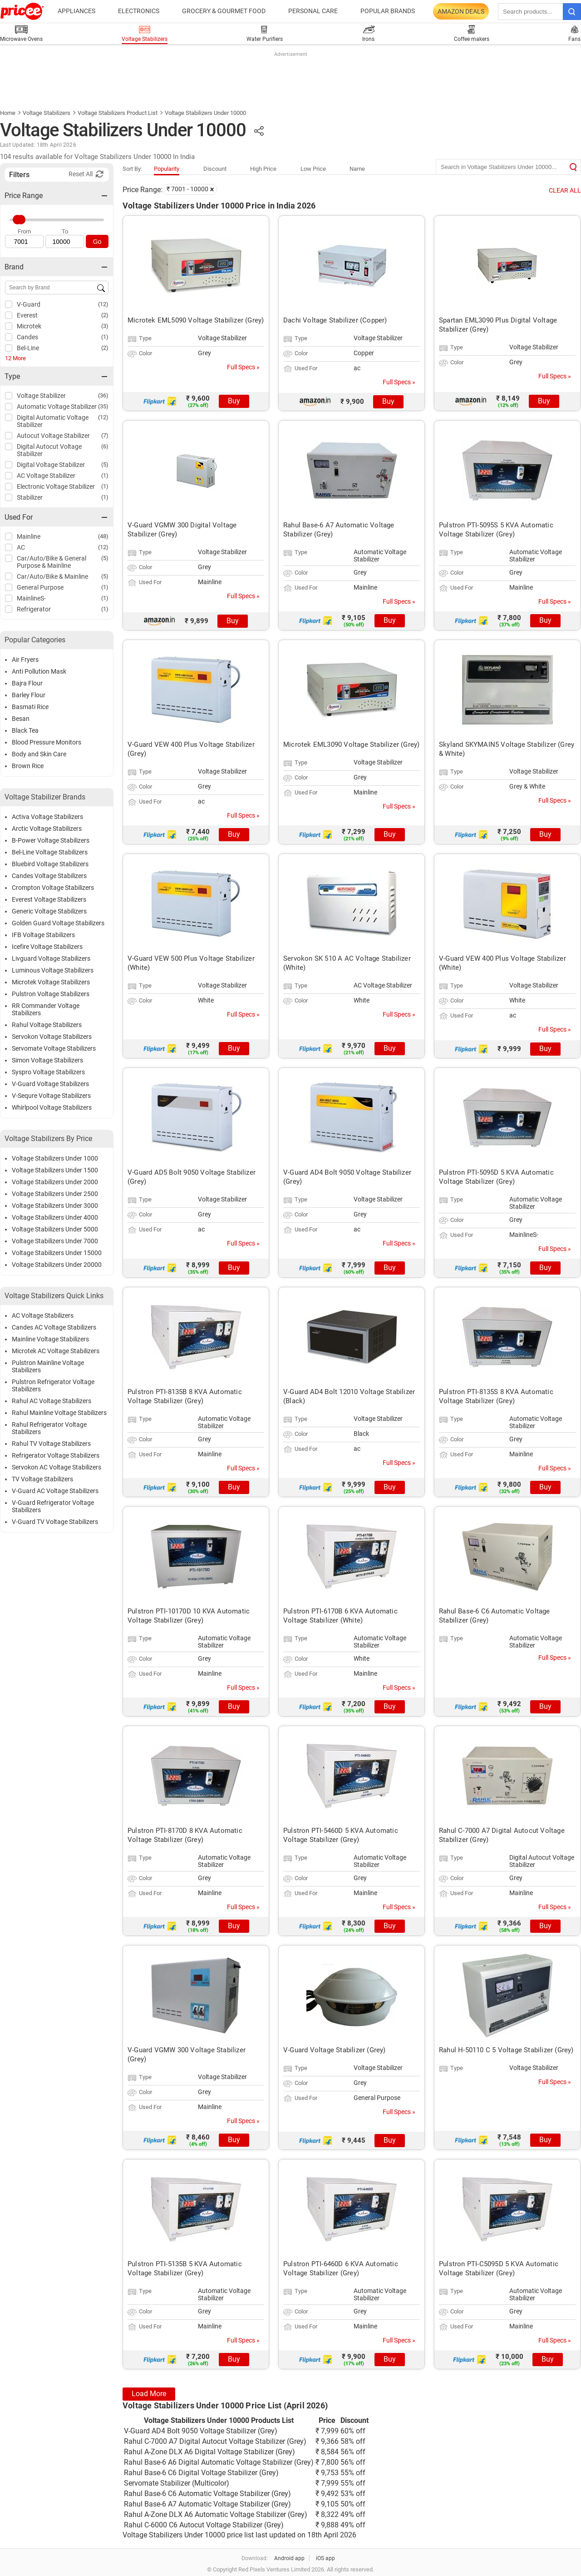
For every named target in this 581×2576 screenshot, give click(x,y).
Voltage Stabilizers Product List (118, 112)
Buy (234, 401)
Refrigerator (34, 609)
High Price (263, 168)
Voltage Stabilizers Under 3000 (55, 1205)
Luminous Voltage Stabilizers (53, 970)
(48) (103, 536)
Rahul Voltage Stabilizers (47, 1024)
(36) (103, 395)
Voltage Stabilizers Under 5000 (55, 1229)
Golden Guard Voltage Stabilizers (58, 923)
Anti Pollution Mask (39, 671)
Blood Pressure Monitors (46, 742)
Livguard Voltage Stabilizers (51, 958)
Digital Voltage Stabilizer (51, 464)
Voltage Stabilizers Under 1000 (55, 1158)
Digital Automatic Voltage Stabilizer (53, 421)
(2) (104, 315)
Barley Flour (28, 695)
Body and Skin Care (39, 754)
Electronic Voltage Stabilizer (56, 486)
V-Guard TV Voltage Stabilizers (55, 1521)
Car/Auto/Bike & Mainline (52, 576)
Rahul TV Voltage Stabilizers (51, 1443)
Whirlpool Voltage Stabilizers (52, 1107)
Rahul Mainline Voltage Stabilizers (59, 1412)
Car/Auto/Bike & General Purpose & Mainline (51, 562)
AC (21, 547)
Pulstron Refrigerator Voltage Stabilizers (53, 1385)
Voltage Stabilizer (41, 395)
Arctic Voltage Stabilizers (47, 828)
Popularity (166, 168)
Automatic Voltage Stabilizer (57, 406)
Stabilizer (30, 497)
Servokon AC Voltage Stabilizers (56, 1467)
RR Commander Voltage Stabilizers (45, 1009)
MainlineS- (31, 598)
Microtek (29, 326)
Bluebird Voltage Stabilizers (50, 864)
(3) (104, 326)
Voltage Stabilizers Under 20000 (57, 1264)
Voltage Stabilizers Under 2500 (55, 1193)
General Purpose (40, 587)
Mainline (28, 536)
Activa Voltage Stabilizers (47, 816)
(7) (104, 435)
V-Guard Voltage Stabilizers (50, 1083)
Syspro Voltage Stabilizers (48, 1072)
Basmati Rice (30, 706)
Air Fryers (25, 659)
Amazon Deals (461, 11)
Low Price (313, 168)
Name (357, 168)
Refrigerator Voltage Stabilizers (55, 1455)
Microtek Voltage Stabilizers (51, 982)
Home (7, 112)
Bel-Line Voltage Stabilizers (50, 852)
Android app (289, 2558)
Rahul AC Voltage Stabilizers (51, 1401)
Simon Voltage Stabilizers (47, 1060)
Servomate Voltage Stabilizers (54, 1048)
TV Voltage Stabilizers (42, 1479)
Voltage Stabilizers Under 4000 (55, 1217)
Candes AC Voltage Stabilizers (54, 1327)
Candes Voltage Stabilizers (49, 875)
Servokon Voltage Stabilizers (52, 1036)
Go (97, 241)
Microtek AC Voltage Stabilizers (55, 1351)
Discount (214, 168)
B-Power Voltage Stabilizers (50, 840)
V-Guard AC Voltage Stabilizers (55, 1490)
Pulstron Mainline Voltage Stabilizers (48, 1366)
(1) (104, 336)
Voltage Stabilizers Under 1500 (55, 1170)
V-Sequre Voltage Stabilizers (51, 1095)
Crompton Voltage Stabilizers (53, 887)
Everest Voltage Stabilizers (49, 899)
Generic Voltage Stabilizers (49, 911)
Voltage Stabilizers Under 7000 (55, 1241)
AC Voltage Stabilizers (43, 1315)
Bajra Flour (27, 683)
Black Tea (25, 730)
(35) (103, 406)
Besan (21, 718)
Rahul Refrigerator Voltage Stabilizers (49, 1428)
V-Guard (28, 304)
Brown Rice (28, 765)
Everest (27, 315)
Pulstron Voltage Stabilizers (50, 994)
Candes (27, 337)
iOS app (325, 2558)
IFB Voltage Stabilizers (43, 934)
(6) (104, 446)
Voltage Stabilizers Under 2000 (55, 1182)
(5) (104, 464)
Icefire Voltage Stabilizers (47, 946)
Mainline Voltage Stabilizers (50, 1339)
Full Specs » (243, 367)
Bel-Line (28, 348)
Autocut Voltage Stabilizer (53, 435)
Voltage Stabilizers (46, 112)
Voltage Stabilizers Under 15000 (57, 1252)
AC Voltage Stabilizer (46, 475)
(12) (103, 304)
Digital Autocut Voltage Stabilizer (49, 450)
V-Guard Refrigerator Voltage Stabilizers (53, 1506)
